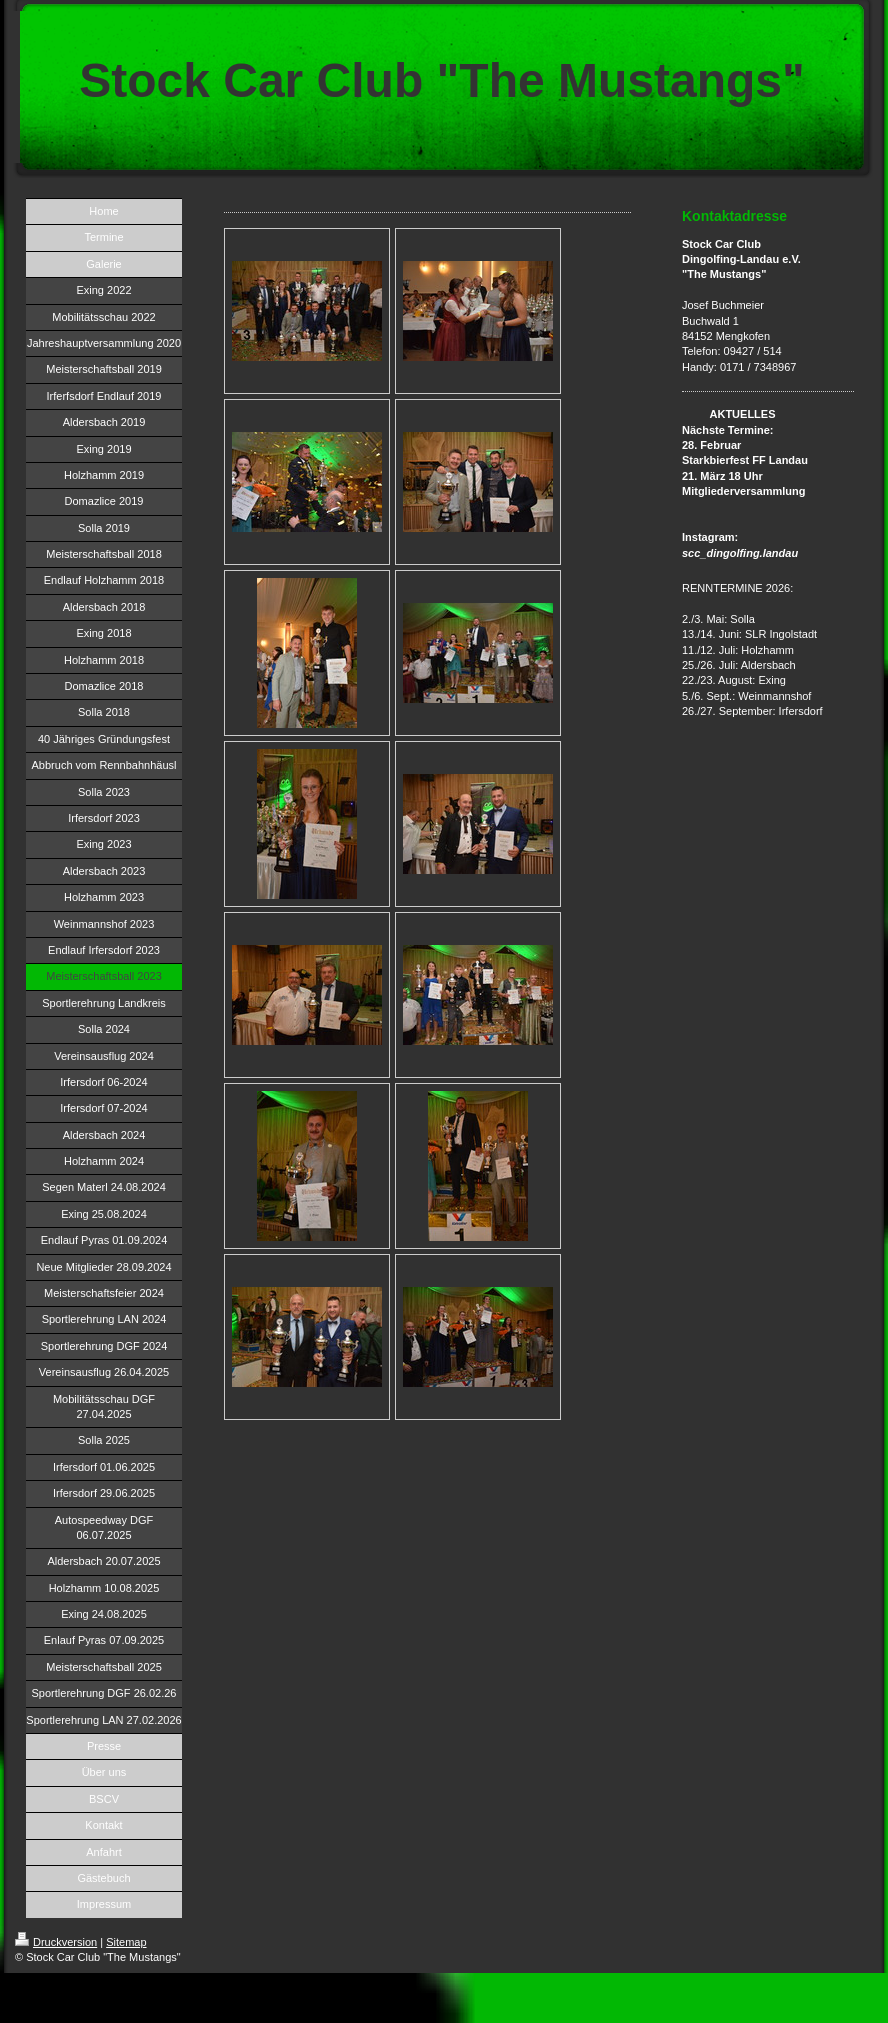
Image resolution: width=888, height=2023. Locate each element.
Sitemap (126, 1942)
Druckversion (56, 1942)
